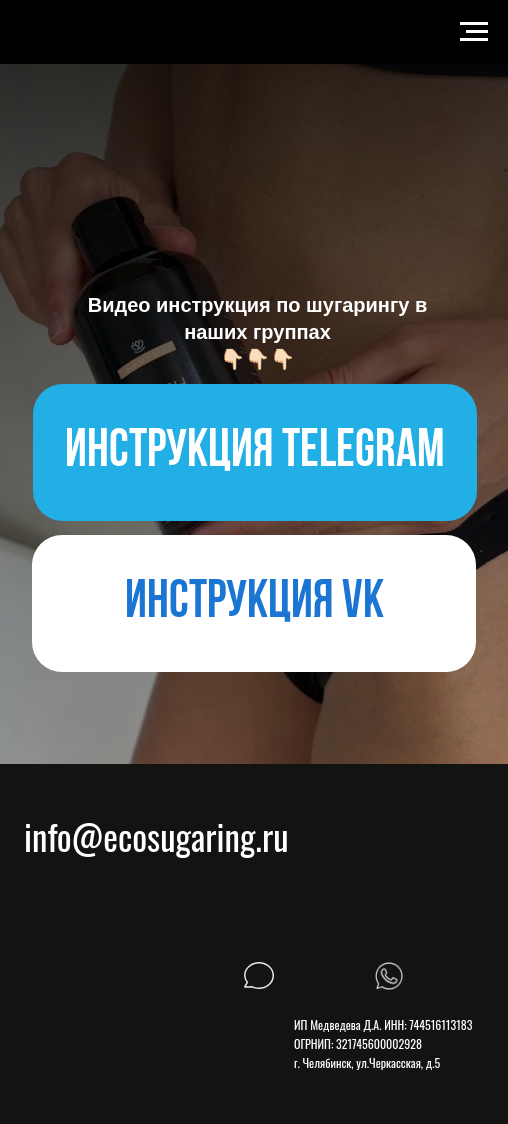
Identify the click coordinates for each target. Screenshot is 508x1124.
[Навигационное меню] (474, 32)
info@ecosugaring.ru (156, 836)
